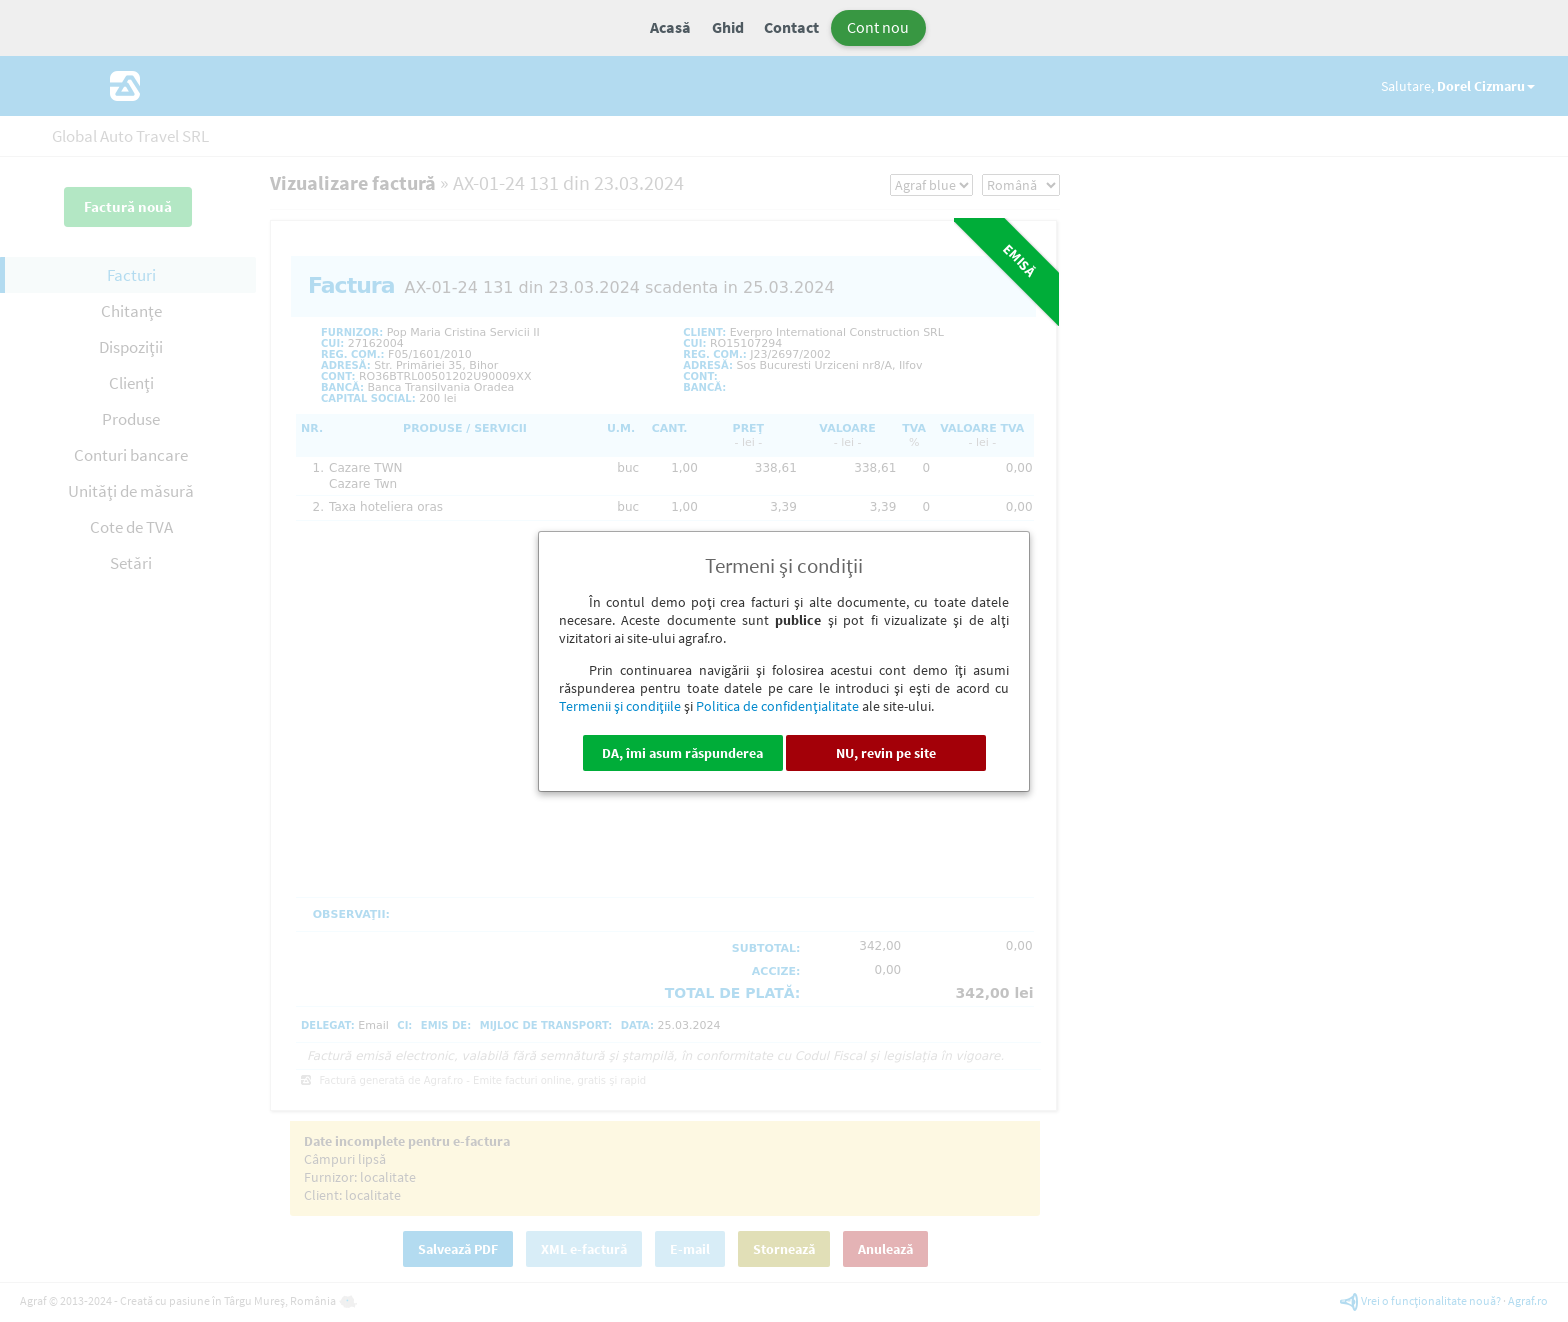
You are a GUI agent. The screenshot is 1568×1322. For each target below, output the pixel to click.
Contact (791, 27)
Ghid (728, 27)
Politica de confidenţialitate (777, 706)
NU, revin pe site (886, 753)
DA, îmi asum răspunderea (682, 753)
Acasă (670, 27)
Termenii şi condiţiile (620, 706)
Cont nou (878, 27)
